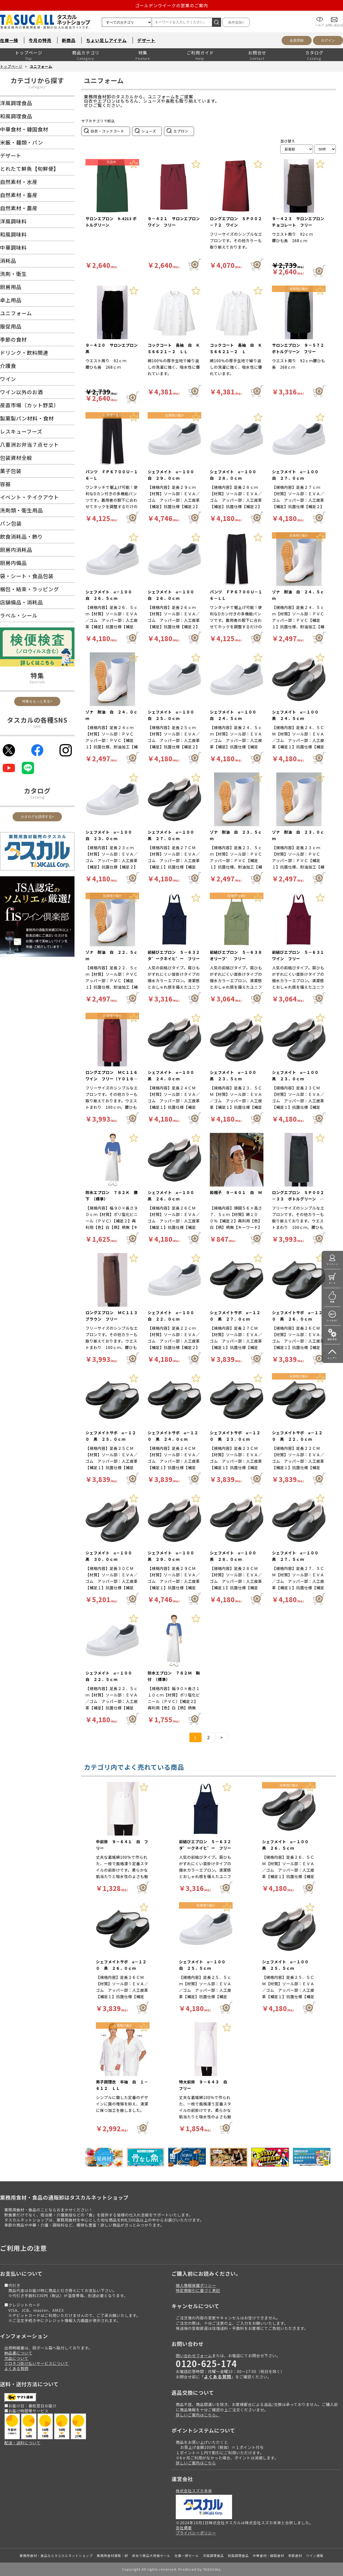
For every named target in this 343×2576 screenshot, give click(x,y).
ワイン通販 (314, 2555)
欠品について (16, 2358)
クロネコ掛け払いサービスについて (36, 2363)
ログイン (328, 40)
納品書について (18, 2353)
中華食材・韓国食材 (268, 2555)
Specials (37, 681)
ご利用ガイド (200, 52)
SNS (37, 726)
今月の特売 (40, 40)
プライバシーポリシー (196, 2533)
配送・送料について (22, 2442)
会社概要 (184, 2527)
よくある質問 (16, 2368)
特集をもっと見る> (37, 701)
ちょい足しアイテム (106, 40)
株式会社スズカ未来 (194, 2490)
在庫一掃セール (186, 2555)
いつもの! (332, 1320)
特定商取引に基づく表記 (198, 2290)
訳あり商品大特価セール (151, 2555)
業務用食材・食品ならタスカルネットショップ (56, 2555)
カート (332, 1282)
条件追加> (236, 22)
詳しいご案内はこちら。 (198, 2415)
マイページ (332, 1264)
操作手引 (332, 1339)
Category (37, 86)
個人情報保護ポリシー (196, 2285)
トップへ (332, 1358)
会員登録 (297, 40)
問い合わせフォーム (194, 2355)
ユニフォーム (41, 66)
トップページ (28, 52)
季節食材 (295, 2555)
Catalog (37, 797)
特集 (142, 52)
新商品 (69, 40)
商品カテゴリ (85, 52)
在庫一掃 (9, 40)
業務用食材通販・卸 (112, 2555)
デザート (146, 40)
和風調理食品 (238, 2555)
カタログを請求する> (37, 817)
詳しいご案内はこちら (196, 2463)
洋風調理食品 (213, 2555)
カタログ (314, 52)
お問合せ (257, 52)
